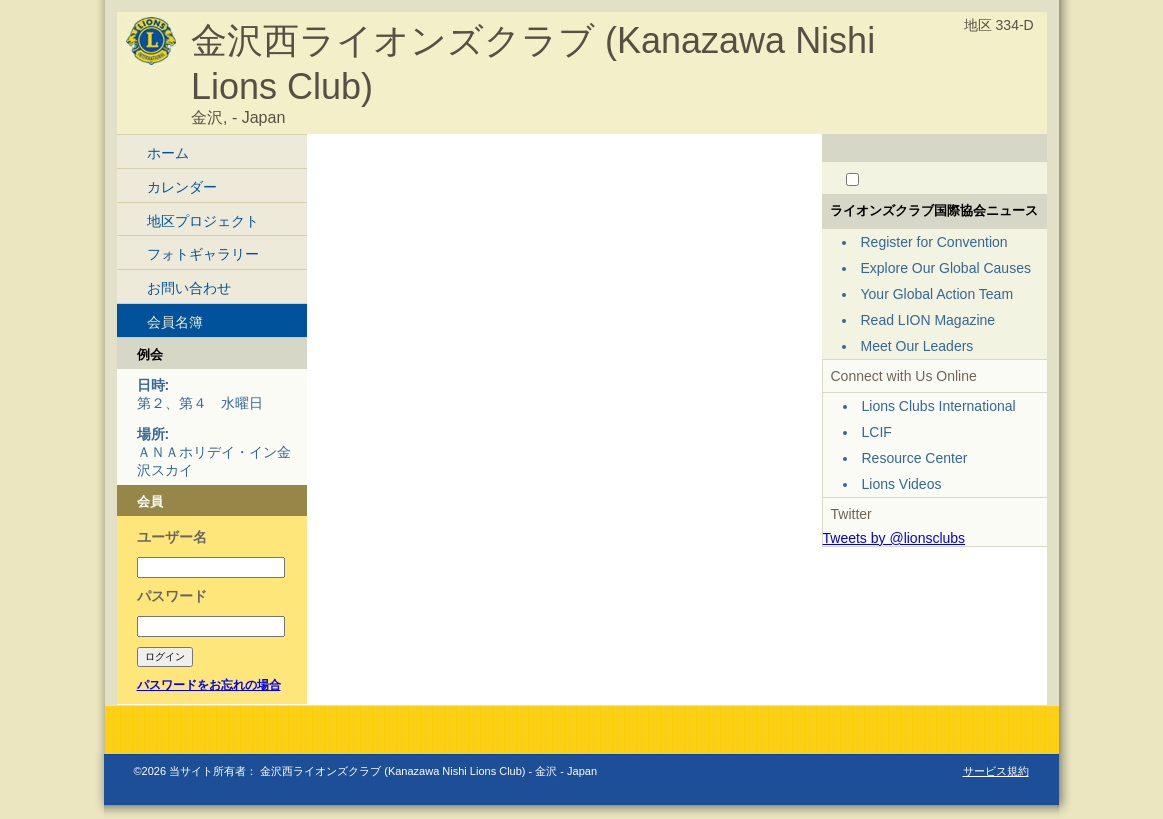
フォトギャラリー (203, 254)
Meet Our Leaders (917, 346)
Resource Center (915, 458)
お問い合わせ (189, 288)
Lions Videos (902, 484)
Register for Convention (934, 242)
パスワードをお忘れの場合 (209, 685)
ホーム (168, 153)
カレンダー (182, 187)
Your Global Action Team (937, 294)
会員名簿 (175, 322)
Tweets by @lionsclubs (894, 538)
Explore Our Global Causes (946, 268)
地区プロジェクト (203, 221)
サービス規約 (996, 771)
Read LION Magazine (928, 320)
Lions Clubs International (939, 406)
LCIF (877, 432)
